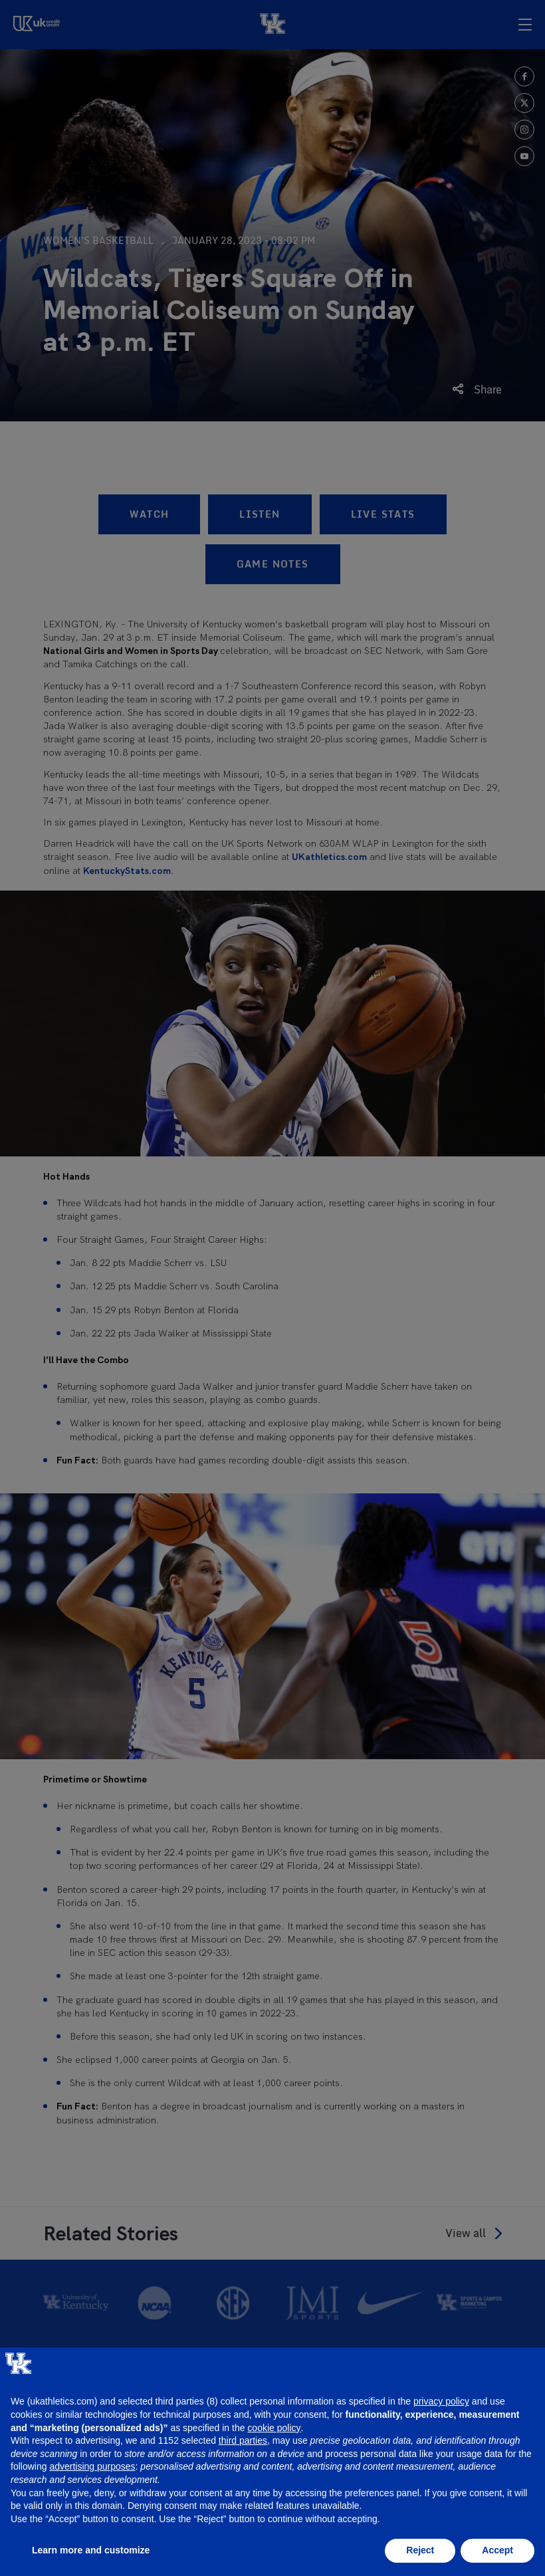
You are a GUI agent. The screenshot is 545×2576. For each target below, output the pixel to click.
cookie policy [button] (273, 2427)
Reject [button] (420, 2550)
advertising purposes (92, 2466)
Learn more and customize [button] (91, 2550)
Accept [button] (497, 2550)
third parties (243, 2440)
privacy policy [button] (441, 2401)
